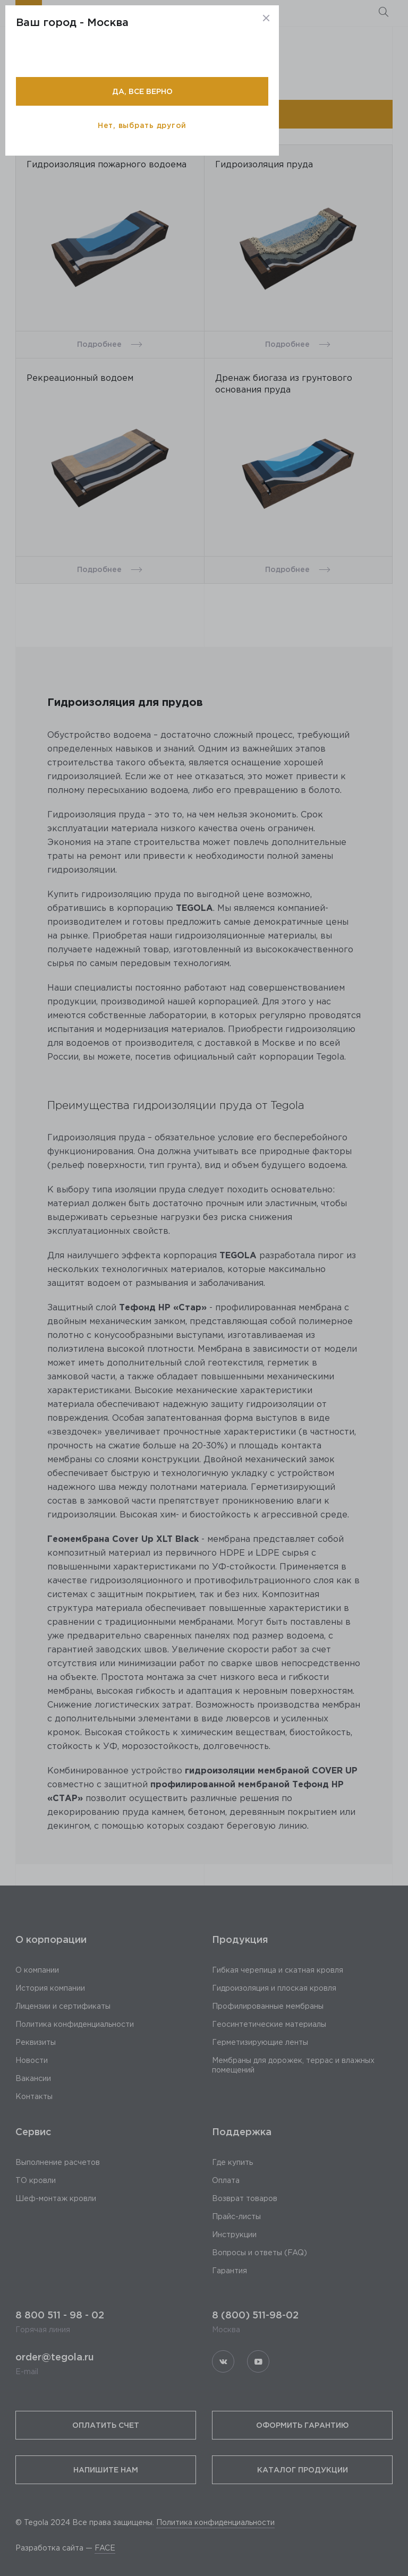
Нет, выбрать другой (142, 125)
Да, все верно (142, 91)
